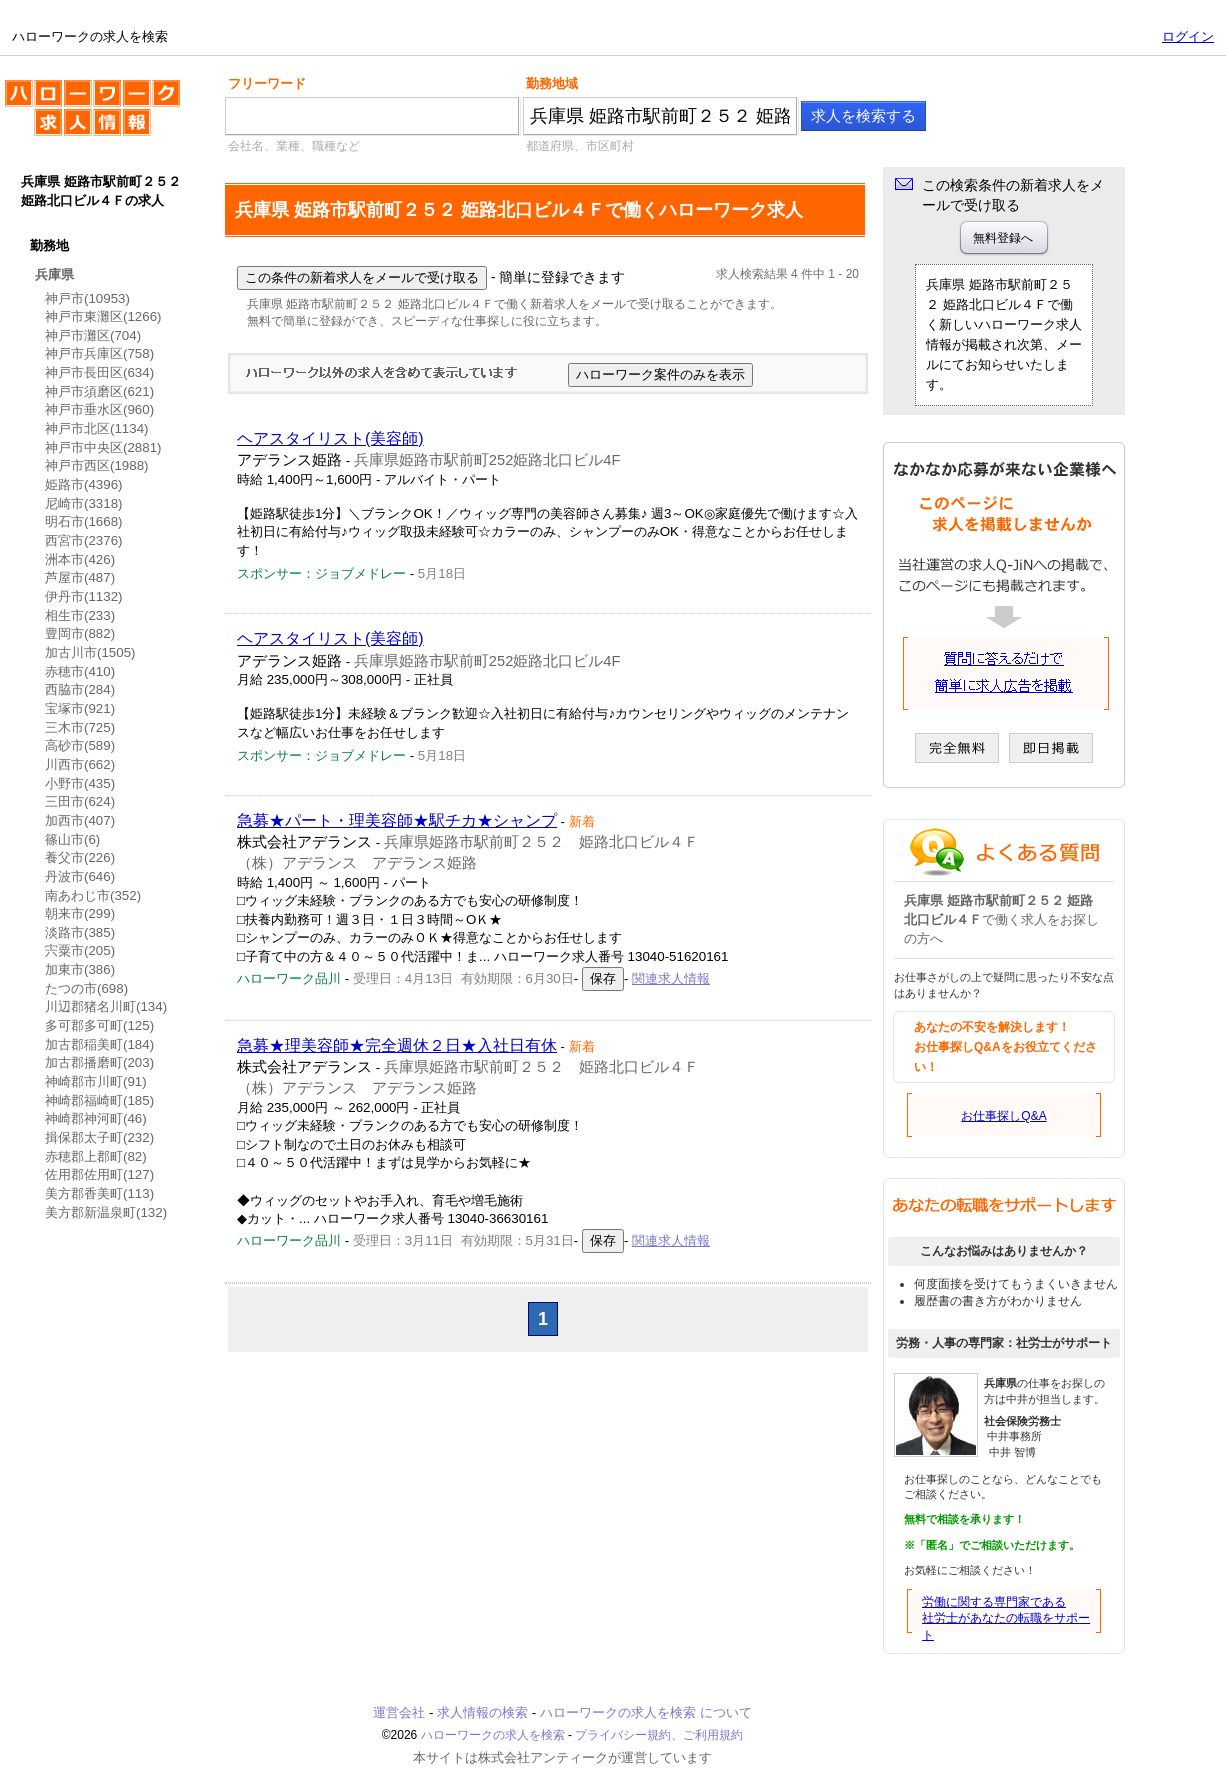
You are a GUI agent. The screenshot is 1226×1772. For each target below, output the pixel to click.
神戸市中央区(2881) (103, 447)
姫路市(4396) (84, 484)
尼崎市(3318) (84, 503)
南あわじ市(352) (93, 895)
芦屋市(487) (80, 577)
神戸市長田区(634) (99, 372)
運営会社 (399, 1712)
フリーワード (267, 83)
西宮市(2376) (84, 540)
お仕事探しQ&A (1003, 1116)
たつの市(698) (86, 988)
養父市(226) (80, 857)
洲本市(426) (80, 559)
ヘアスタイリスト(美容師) (330, 438)
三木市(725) (80, 727)
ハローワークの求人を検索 (92, 116)
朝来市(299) (80, 913)
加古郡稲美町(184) (99, 1044)
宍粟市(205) (80, 950)
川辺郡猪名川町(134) (106, 1006)
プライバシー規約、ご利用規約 (659, 1735)
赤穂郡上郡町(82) (96, 1156)
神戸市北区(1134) (97, 428)
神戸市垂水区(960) (99, 409)
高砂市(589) (80, 745)
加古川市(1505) (90, 652)
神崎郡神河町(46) (96, 1118)
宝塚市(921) (80, 708)
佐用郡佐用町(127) (99, 1174)
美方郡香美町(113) (99, 1193)
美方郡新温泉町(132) (106, 1212)
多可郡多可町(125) (99, 1025)
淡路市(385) (80, 932)
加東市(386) (80, 969)
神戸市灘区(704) (93, 335)
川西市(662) (80, 764)
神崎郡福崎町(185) (99, 1100)
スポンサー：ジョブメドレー (321, 573)
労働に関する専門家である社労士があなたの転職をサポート (1006, 1619)
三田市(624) (80, 801)
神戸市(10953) (87, 298)
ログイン (1188, 36)
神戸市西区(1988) (97, 465)
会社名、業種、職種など (294, 146)
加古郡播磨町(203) (99, 1062)
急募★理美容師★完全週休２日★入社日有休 (397, 1045)
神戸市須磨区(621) (99, 391)
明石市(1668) (84, 521)
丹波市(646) (80, 876)
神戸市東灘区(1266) (103, 316)
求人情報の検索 (482, 1712)
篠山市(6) (72, 839)
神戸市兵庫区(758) (99, 353)
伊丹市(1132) (84, 596)
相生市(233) (80, 615)
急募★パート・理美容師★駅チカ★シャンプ (397, 820)
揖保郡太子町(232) (99, 1137)
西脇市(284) (80, 689)
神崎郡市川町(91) (96, 1081)
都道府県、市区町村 (580, 146)
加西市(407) (80, 820)
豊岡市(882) (80, 633)
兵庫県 (54, 274)
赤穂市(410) (80, 671)
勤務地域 (552, 83)
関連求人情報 (671, 978)
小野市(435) (80, 783)
